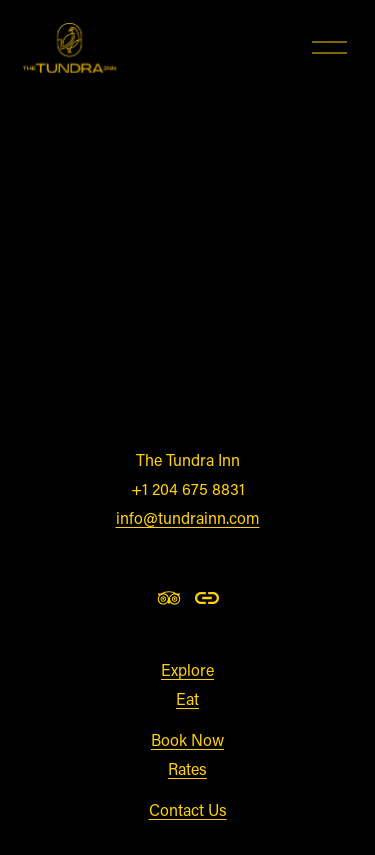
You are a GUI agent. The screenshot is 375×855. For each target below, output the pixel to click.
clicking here (282, 390)
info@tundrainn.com (188, 517)
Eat (187, 698)
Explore (187, 669)
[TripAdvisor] (169, 598)
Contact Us (188, 809)
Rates (187, 768)
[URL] (207, 598)
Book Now (187, 739)
